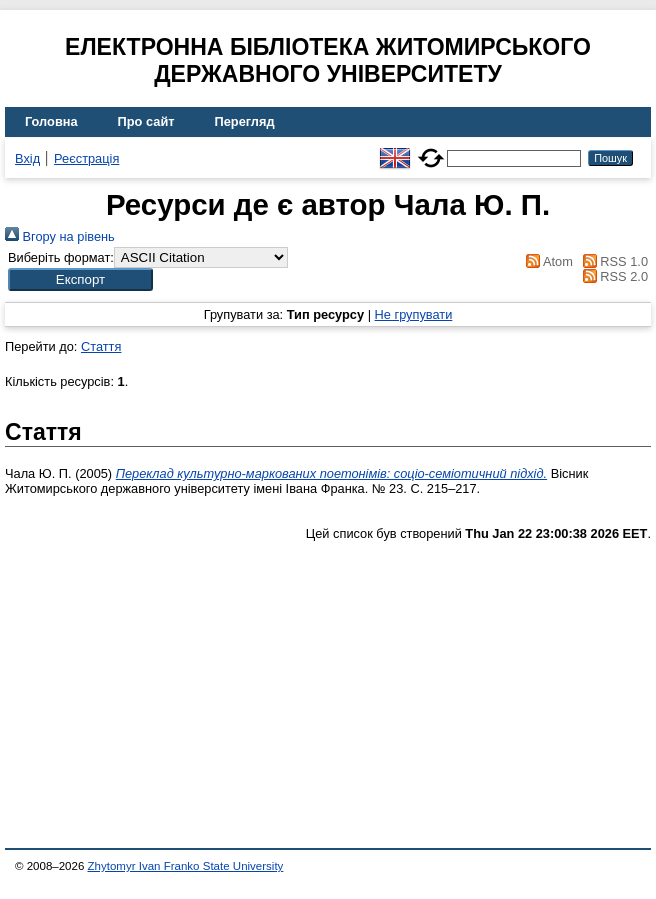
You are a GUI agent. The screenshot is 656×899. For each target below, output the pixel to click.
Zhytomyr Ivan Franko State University (186, 866)
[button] (80, 279)
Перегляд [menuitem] (245, 121)
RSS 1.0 (612, 261)
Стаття (101, 346)
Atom (546, 261)
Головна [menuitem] (51, 121)
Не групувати (414, 314)
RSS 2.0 (612, 276)
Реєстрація (86, 158)
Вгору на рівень (60, 236)
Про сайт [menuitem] (146, 121)
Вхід (27, 158)
